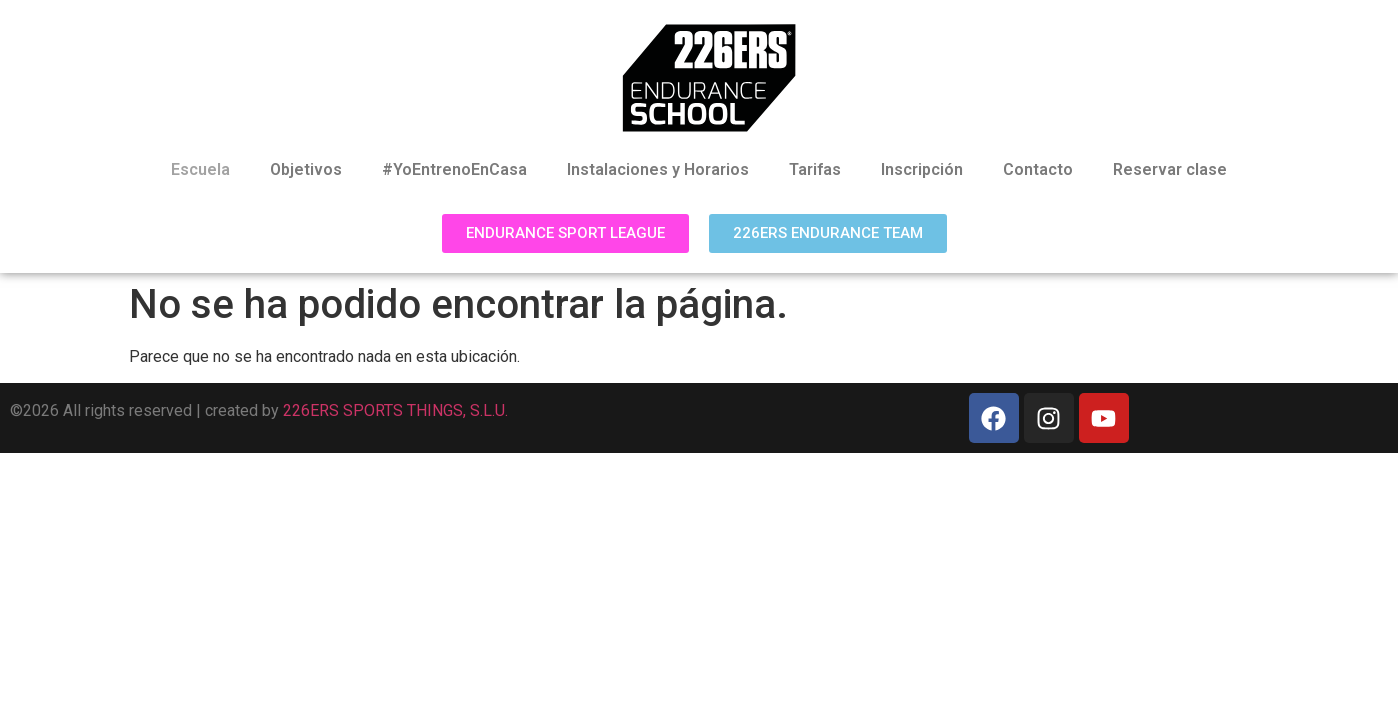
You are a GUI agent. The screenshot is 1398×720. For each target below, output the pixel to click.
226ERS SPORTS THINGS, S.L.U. (395, 410)
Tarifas (815, 169)
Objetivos (306, 169)
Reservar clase (1170, 169)
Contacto (1038, 169)
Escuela (200, 169)
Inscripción (922, 169)
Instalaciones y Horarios (658, 169)
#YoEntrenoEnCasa (454, 169)
